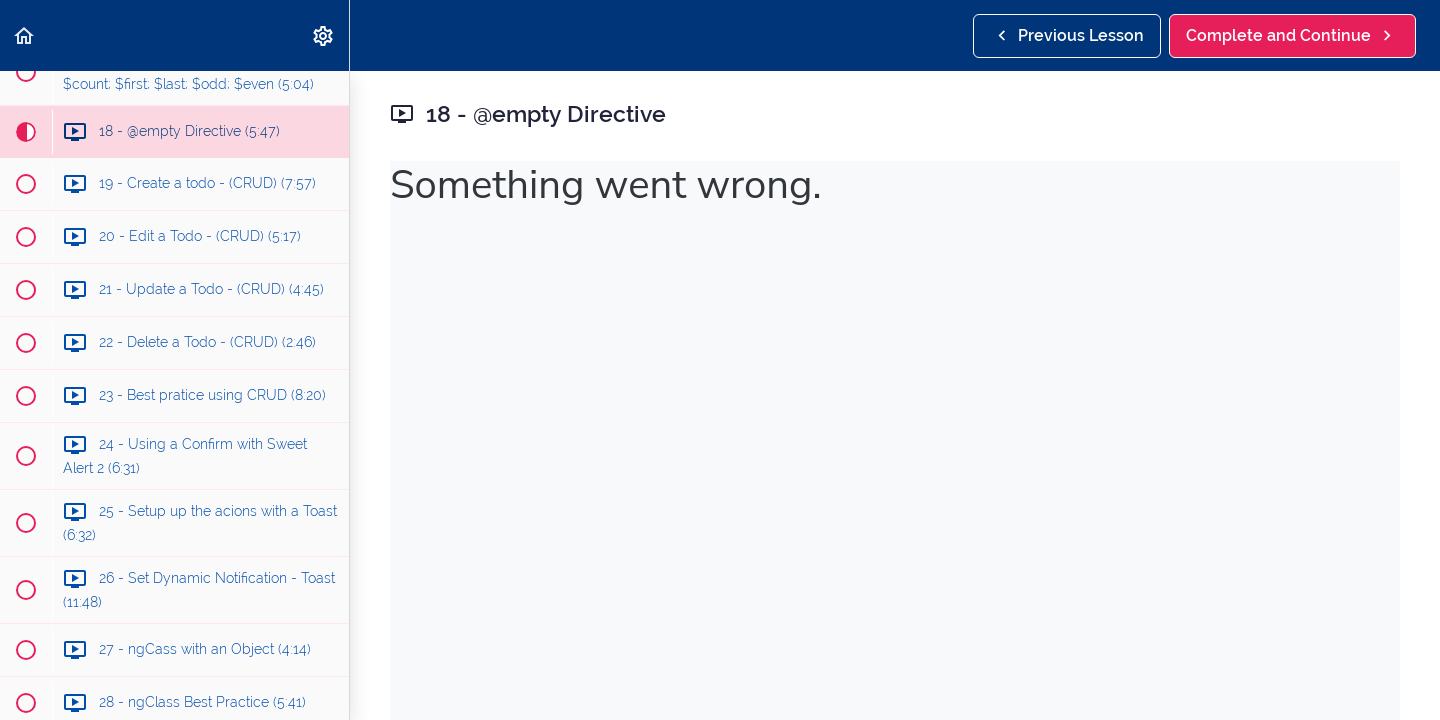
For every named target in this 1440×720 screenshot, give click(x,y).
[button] (25, 35)
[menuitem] (324, 35)
